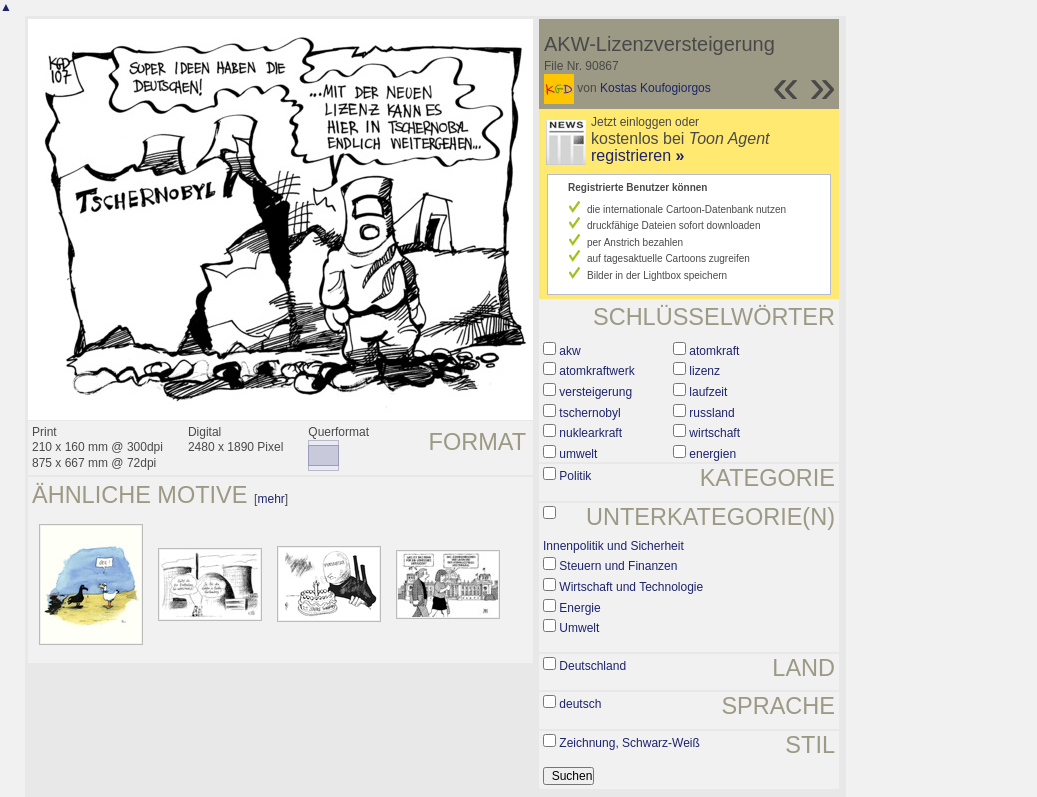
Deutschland (592, 666)
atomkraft (714, 351)
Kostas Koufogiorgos (655, 88)
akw (569, 351)
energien (712, 454)
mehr (270, 499)
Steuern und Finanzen (618, 566)
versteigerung (595, 392)
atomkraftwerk (596, 371)
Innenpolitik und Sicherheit (613, 546)
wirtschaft (714, 433)
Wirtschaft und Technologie (631, 587)
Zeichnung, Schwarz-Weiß (629, 743)
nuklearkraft (590, 433)
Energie (579, 608)
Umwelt (579, 628)
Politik (575, 476)
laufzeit (708, 392)
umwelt (578, 454)
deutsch (580, 704)
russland (711, 413)
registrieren (637, 155)
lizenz (704, 371)
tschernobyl (589, 413)
